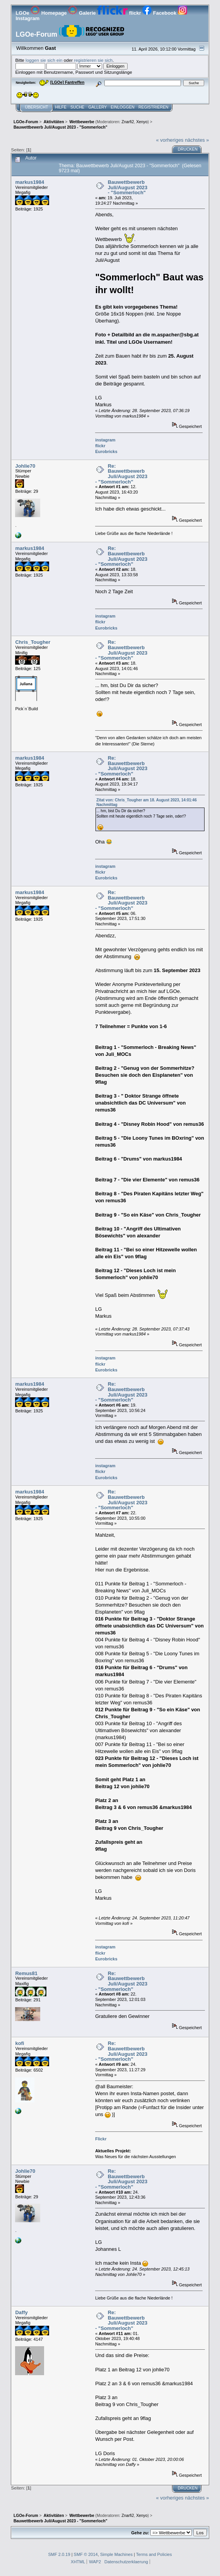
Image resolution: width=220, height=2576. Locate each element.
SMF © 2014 (86, 2554)
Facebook (159, 13)
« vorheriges (170, 140)
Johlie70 (25, 466)
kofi (19, 2043)
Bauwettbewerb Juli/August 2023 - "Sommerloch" (128, 187)
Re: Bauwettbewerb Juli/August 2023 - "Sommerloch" (121, 474)
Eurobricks (106, 451)
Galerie (82, 13)
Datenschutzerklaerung (126, 2561)
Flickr (100, 2138)
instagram (105, 440)
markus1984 (29, 182)
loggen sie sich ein (44, 60)
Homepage (49, 13)
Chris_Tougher (32, 642)
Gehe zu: (140, 2532)
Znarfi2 (127, 122)
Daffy (21, 2312)
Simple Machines (116, 2554)
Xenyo (141, 122)
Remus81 (26, 1973)
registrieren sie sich (93, 60)
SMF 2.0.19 (59, 2554)
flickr (119, 13)
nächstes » (197, 140)
